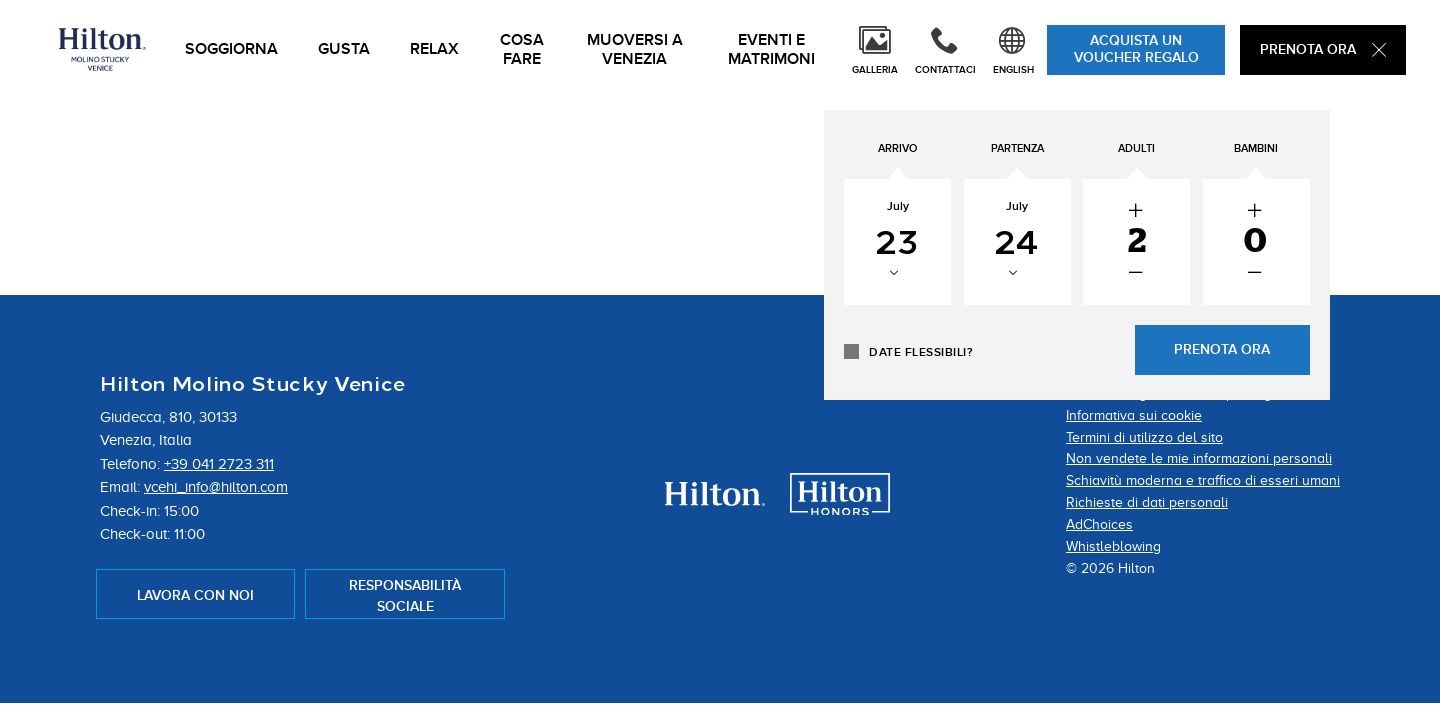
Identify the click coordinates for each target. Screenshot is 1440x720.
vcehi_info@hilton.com (216, 487)
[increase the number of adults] (1227, 212)
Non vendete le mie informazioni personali (1199, 458)
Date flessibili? (1081, 353)
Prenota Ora (1323, 49)
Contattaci (945, 70)
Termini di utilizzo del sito (1144, 437)
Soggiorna (231, 49)
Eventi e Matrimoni (771, 50)
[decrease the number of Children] (1318, 274)
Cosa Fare (522, 50)
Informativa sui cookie (1134, 415)
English (1013, 70)
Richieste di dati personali (1147, 502)
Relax (434, 49)
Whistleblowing (1113, 546)
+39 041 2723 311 (219, 464)
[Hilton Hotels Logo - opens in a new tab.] (715, 500)
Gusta (344, 49)
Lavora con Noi (195, 595)
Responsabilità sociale (405, 596)
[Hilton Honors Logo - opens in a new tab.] (840, 509)
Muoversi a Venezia (635, 50)
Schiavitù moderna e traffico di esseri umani (1203, 480)
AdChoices (1099, 524)
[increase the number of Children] (1318, 212)
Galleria (875, 70)
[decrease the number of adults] (1227, 274)
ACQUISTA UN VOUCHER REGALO (1136, 49)
